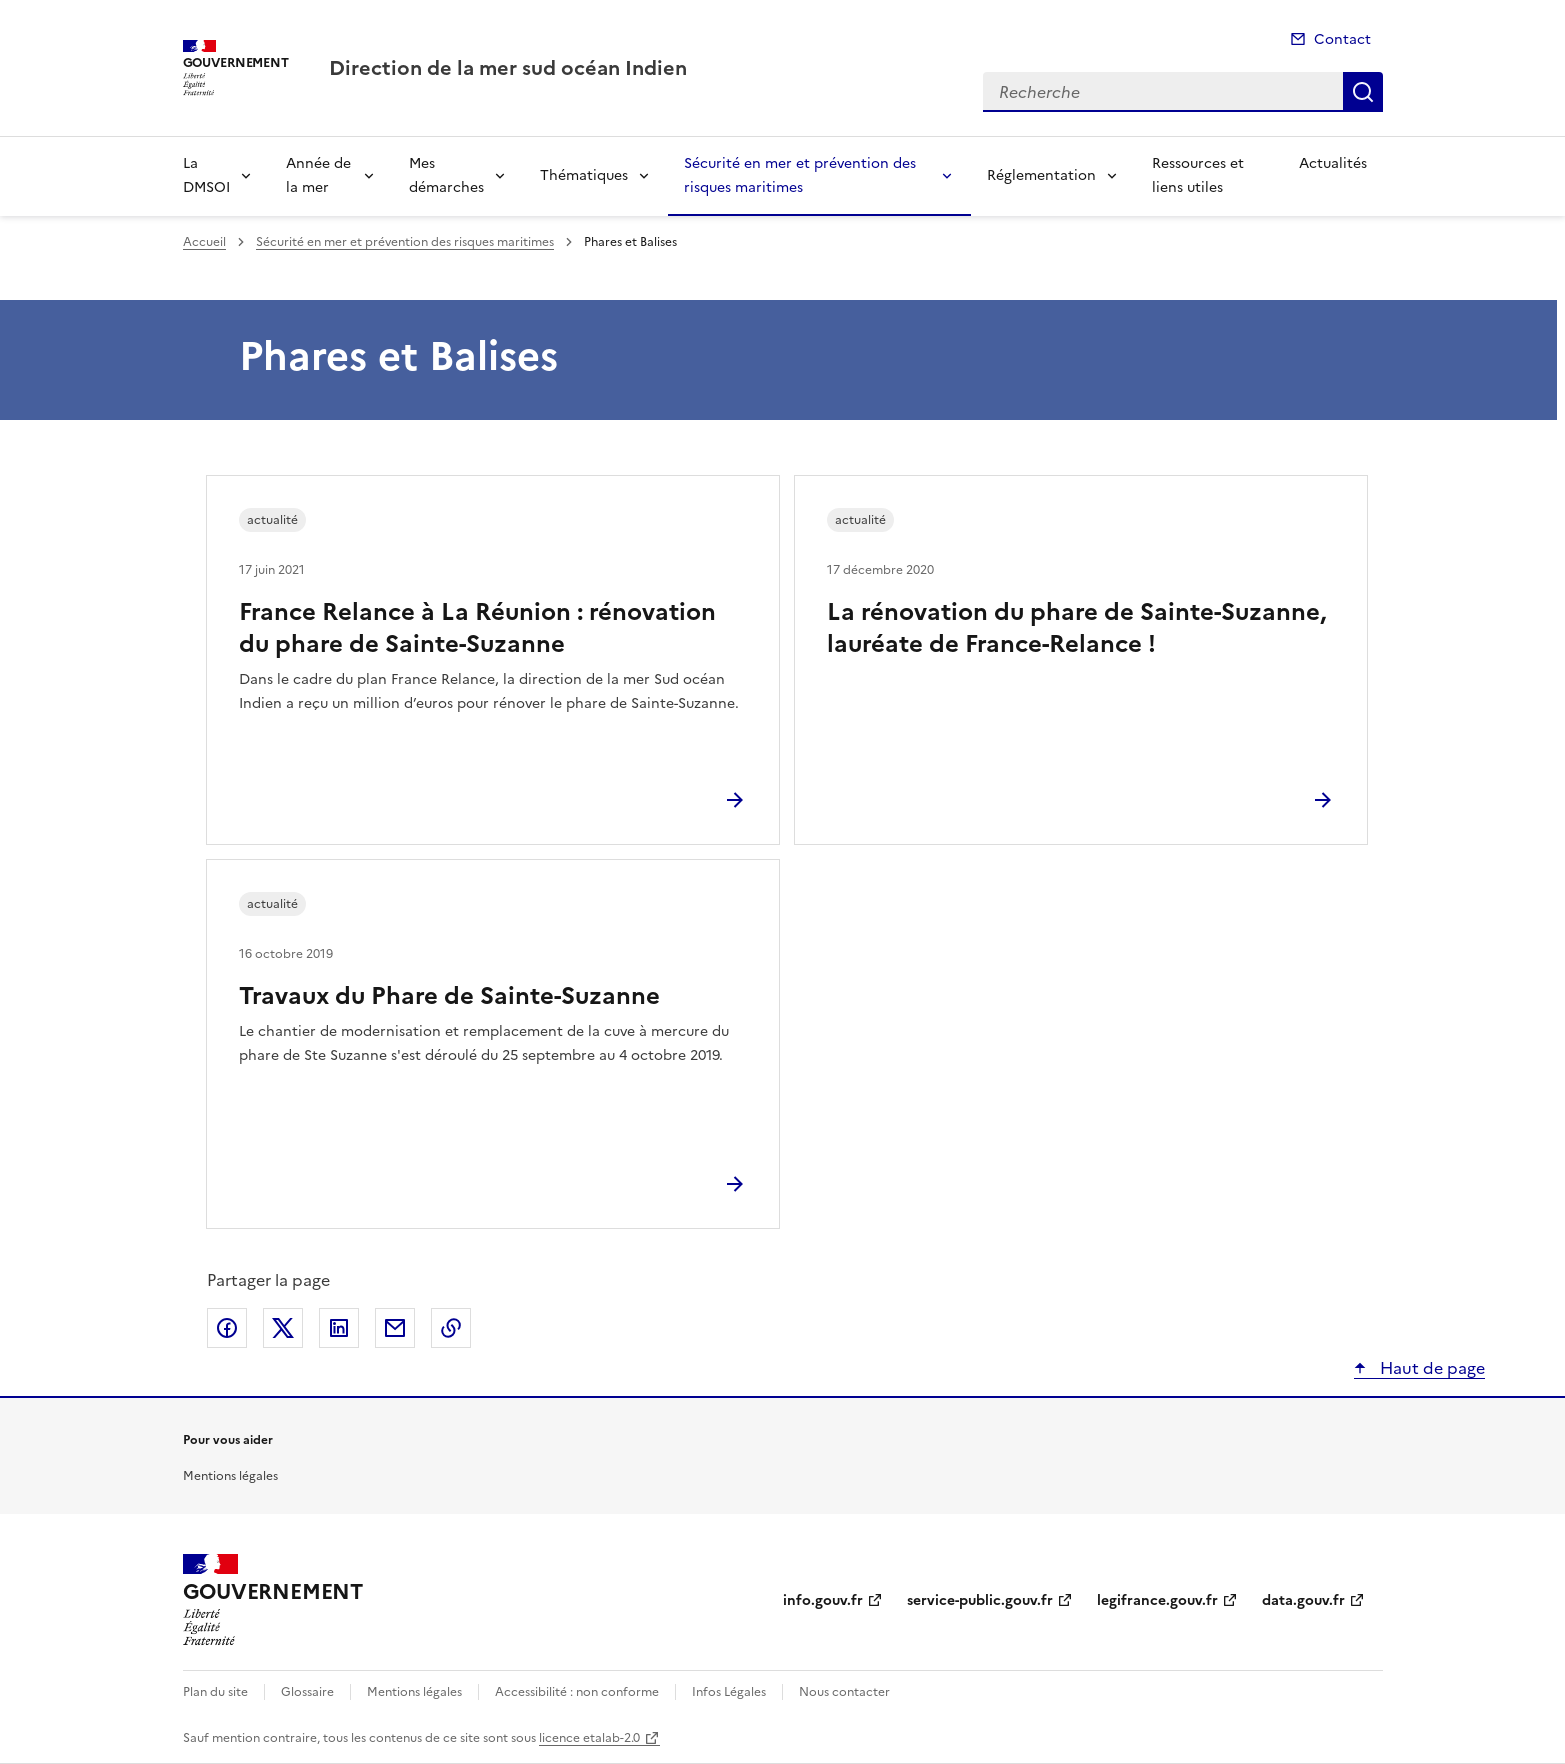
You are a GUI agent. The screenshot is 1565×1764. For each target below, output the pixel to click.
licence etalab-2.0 (589, 1738)
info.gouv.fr (823, 1600)
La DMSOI (206, 175)
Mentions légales (230, 1476)
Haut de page (1430, 1368)
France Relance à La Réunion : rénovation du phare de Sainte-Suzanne (477, 628)
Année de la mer (318, 175)
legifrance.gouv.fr (1157, 1600)
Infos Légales (729, 1692)
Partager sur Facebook (227, 1328)
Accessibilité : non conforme (577, 1692)
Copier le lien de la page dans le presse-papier (451, 1328)
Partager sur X (283, 1328)
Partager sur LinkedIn (339, 1328)
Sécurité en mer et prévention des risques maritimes (800, 175)
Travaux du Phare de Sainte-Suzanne (449, 996)
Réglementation (1041, 175)
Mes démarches (446, 175)
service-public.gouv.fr (980, 1600)
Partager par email (395, 1328)
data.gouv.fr (1303, 1600)
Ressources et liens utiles (1198, 175)
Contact (1342, 39)
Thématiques (584, 175)
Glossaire (307, 1692)
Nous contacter (844, 1692)
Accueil (204, 242)
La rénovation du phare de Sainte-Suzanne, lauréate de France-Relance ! (1076, 628)
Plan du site (215, 1692)
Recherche (1363, 92)
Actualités (1333, 163)
